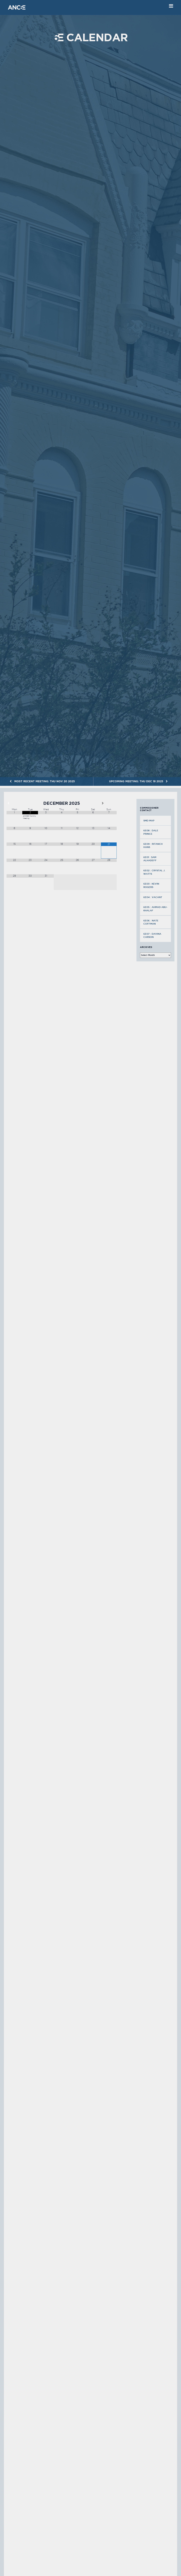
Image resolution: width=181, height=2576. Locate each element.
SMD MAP (148, 820)
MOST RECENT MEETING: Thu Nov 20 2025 (42, 781)
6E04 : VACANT (153, 897)
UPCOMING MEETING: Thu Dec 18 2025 (138, 781)
